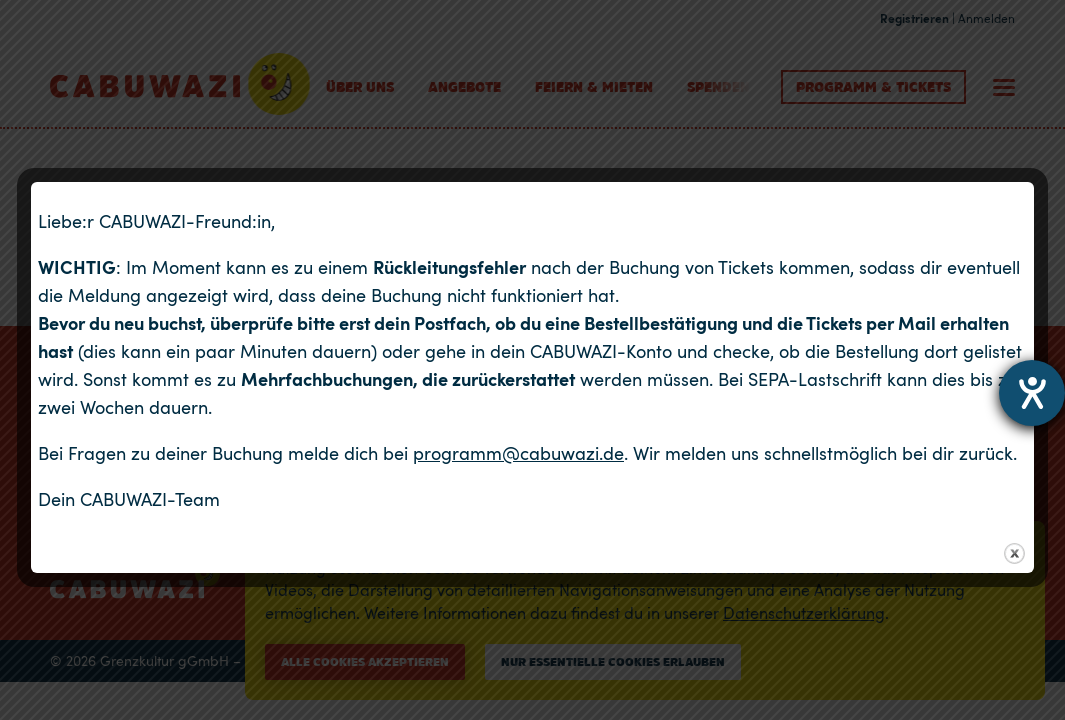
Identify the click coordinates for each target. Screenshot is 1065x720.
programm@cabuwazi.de (518, 453)
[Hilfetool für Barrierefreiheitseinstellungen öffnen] (1032, 393)
